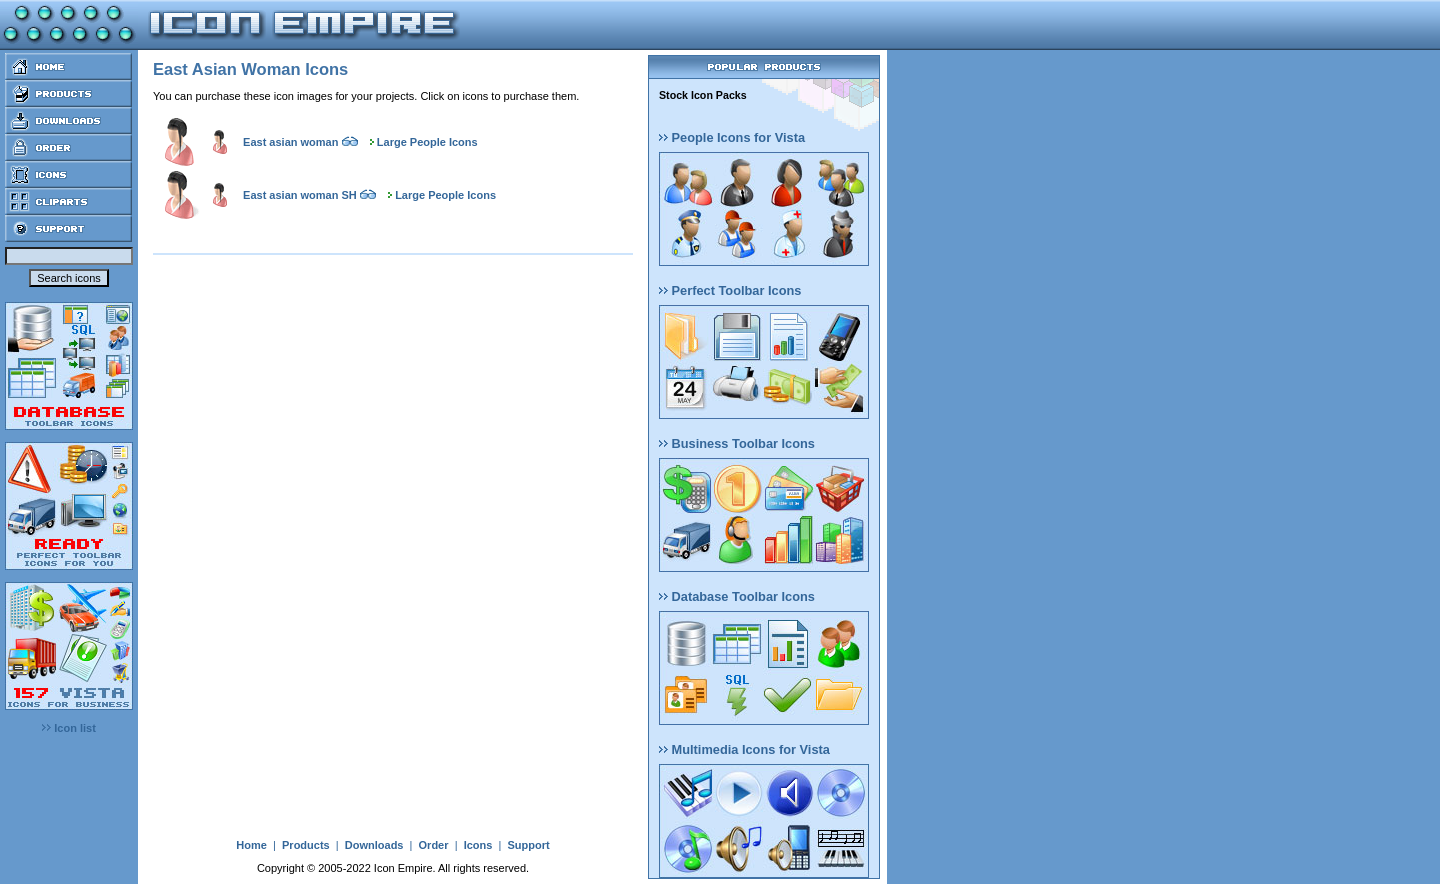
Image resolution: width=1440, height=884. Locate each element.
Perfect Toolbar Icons (730, 290)
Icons (478, 845)
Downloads (374, 845)
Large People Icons (427, 142)
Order (434, 845)
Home (251, 845)
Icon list (69, 728)
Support (528, 845)
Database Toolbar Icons (737, 596)
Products (306, 845)
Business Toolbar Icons (737, 443)
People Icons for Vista (732, 137)
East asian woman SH (300, 195)
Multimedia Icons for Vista (744, 749)
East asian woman (290, 142)
